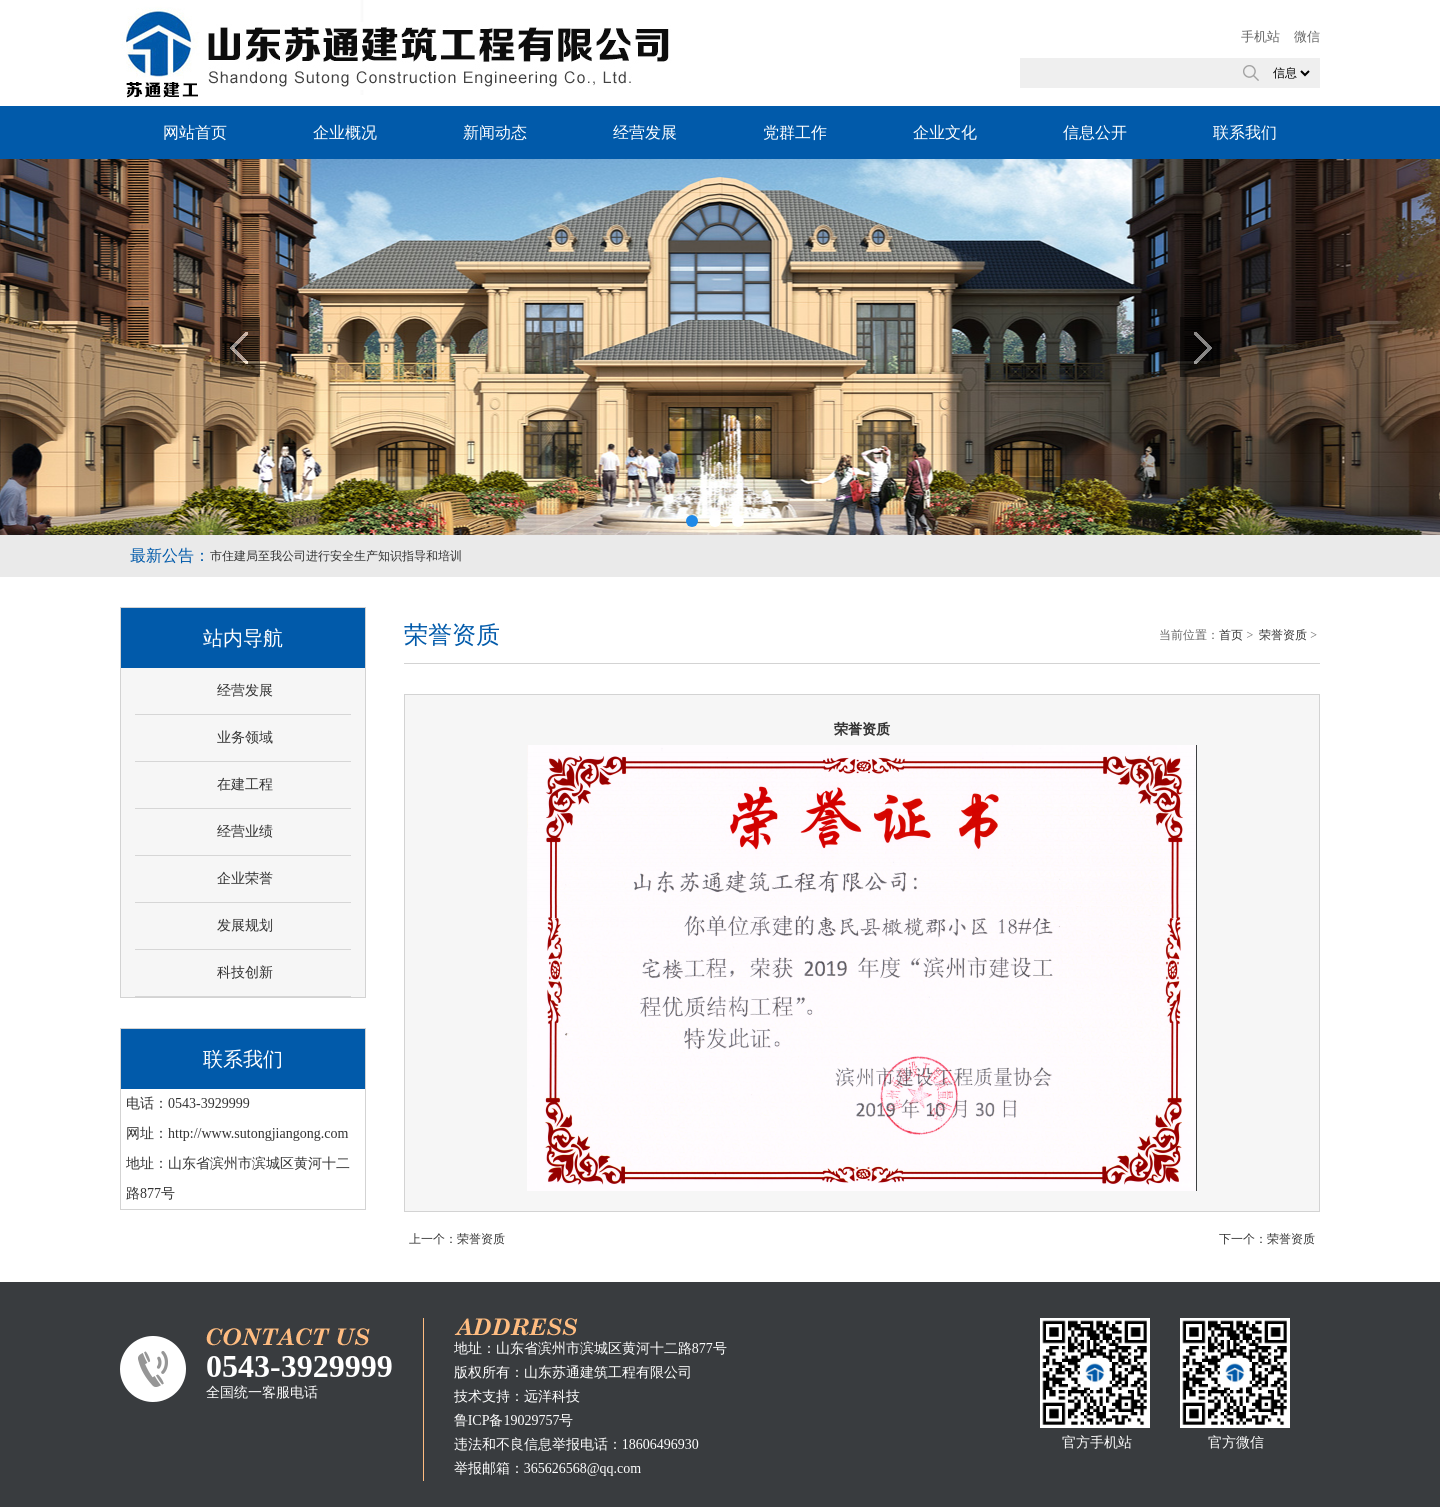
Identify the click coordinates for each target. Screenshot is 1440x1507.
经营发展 (645, 132)
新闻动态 (495, 132)
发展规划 (245, 925)
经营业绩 (245, 831)
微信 (1307, 36)
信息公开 (1095, 132)
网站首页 (195, 132)
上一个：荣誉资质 (457, 1239)
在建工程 (245, 784)
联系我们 (1245, 132)
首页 (1231, 635)
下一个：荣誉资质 (1267, 1239)
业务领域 (245, 737)
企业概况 (345, 132)
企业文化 (945, 132)
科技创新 (245, 972)
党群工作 (795, 132)
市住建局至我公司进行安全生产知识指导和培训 (336, 556)
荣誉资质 (1283, 635)
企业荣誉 (245, 878)
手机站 (1260, 36)
